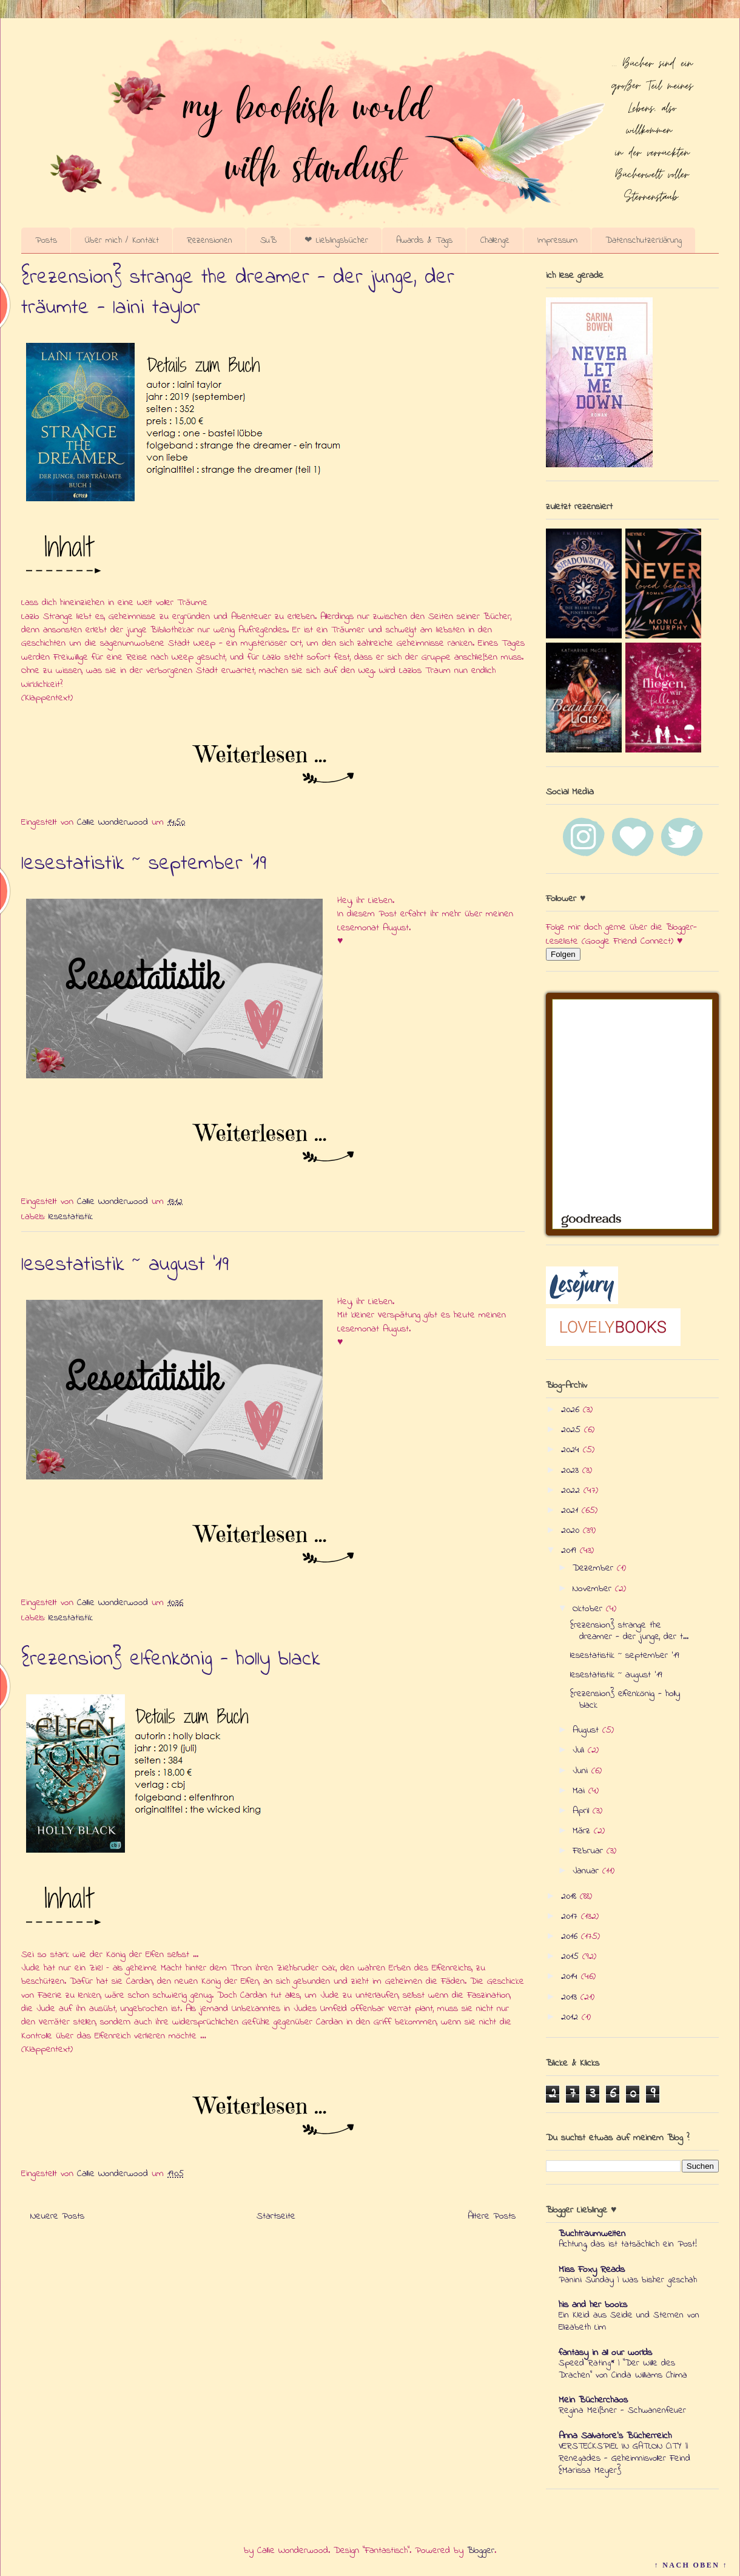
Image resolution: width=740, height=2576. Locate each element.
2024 (572, 1449)
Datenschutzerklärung (643, 240)
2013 (570, 1997)
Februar (590, 1851)
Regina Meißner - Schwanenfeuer (622, 2410)
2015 (571, 1956)
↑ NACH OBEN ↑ (691, 2565)
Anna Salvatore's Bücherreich (615, 2436)
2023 (571, 1470)
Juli (580, 1750)
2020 (572, 1530)
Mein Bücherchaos (593, 2400)
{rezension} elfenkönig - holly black (170, 1660)
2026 (572, 1409)
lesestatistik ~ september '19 (143, 864)
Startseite (276, 2216)
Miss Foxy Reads (592, 2269)
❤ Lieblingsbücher (336, 240)
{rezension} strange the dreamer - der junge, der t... (629, 1631)
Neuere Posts (57, 2216)
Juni (582, 1770)
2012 (571, 2017)
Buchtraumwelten (592, 2233)
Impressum (557, 240)
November (594, 1588)
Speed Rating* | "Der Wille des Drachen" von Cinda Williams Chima (623, 2369)
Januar (587, 1871)
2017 (571, 1916)
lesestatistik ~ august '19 (125, 1265)
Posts (46, 240)
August (587, 1730)
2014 (571, 1976)
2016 (571, 1936)
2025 (572, 1429)
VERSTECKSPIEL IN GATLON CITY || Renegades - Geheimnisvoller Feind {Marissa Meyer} (624, 2458)
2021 (571, 1510)
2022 (572, 1490)
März (583, 1831)
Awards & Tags (424, 240)
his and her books (593, 2304)
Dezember (595, 1568)
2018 (570, 1896)
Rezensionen (209, 240)
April (583, 1811)
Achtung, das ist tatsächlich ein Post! (628, 2244)
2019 (570, 1550)
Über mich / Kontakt (122, 240)
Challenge (495, 240)
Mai (580, 1790)
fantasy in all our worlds (605, 2352)
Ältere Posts (492, 2216)
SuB (268, 240)
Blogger (480, 2550)
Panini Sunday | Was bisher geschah (628, 2280)
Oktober (589, 1608)
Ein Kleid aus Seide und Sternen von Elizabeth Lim (629, 2321)
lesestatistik (71, 1216)
